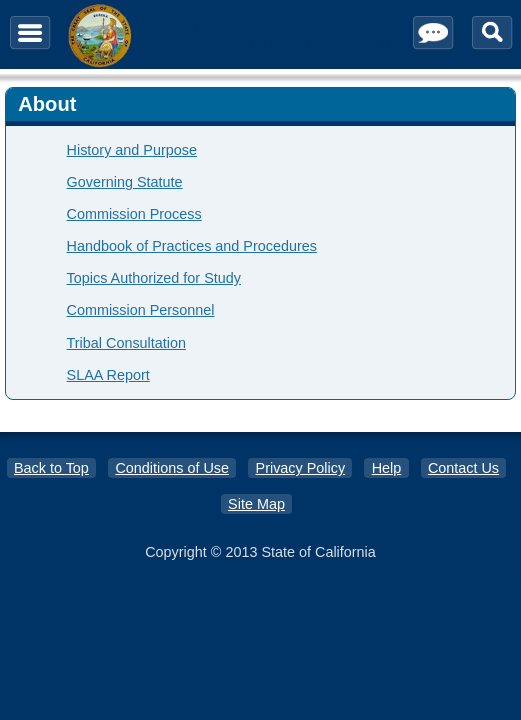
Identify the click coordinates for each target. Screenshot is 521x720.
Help (387, 468)
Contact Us (463, 468)
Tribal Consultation (126, 343)
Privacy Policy (301, 468)
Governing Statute (125, 182)
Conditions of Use (172, 468)
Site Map (256, 504)
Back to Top (51, 468)
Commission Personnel (141, 310)
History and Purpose (132, 150)
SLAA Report (108, 375)
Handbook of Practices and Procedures (192, 246)
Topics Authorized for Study (154, 278)
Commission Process (134, 214)
